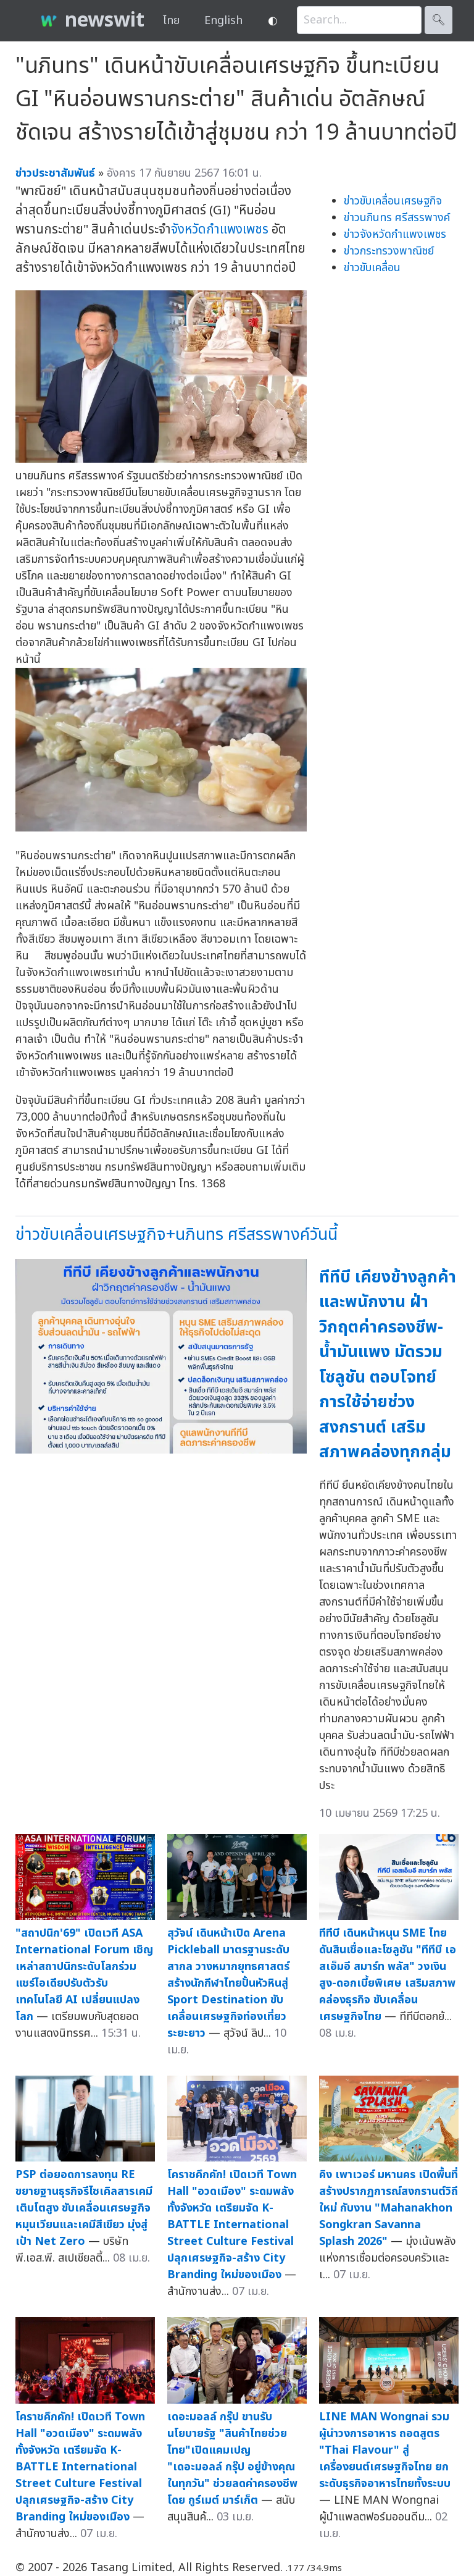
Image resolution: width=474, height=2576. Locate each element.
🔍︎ (438, 20)
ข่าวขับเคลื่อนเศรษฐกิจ (393, 201)
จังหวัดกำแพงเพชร (219, 229)
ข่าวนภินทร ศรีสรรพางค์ (397, 217)
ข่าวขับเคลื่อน (372, 267)
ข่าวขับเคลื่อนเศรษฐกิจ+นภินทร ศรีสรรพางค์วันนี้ (176, 1234)
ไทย (171, 20)
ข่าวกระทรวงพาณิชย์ (389, 251)
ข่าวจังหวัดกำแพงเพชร (395, 234)
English (223, 20)
